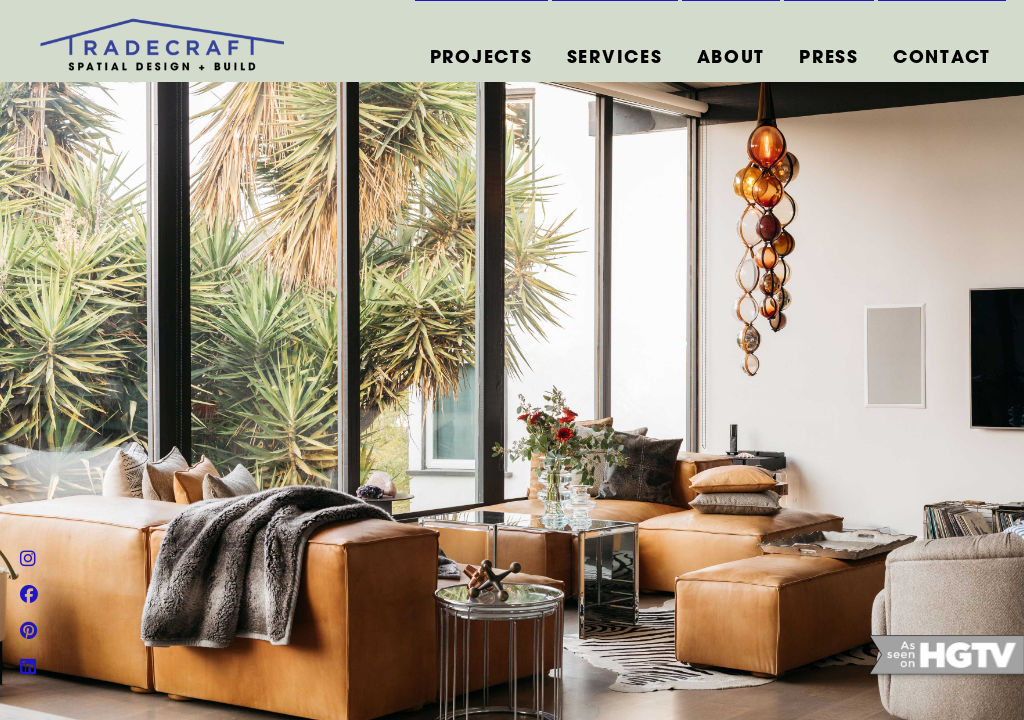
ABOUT (731, 58)
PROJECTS (481, 58)
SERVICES (615, 58)
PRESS (829, 58)
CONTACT (942, 58)
